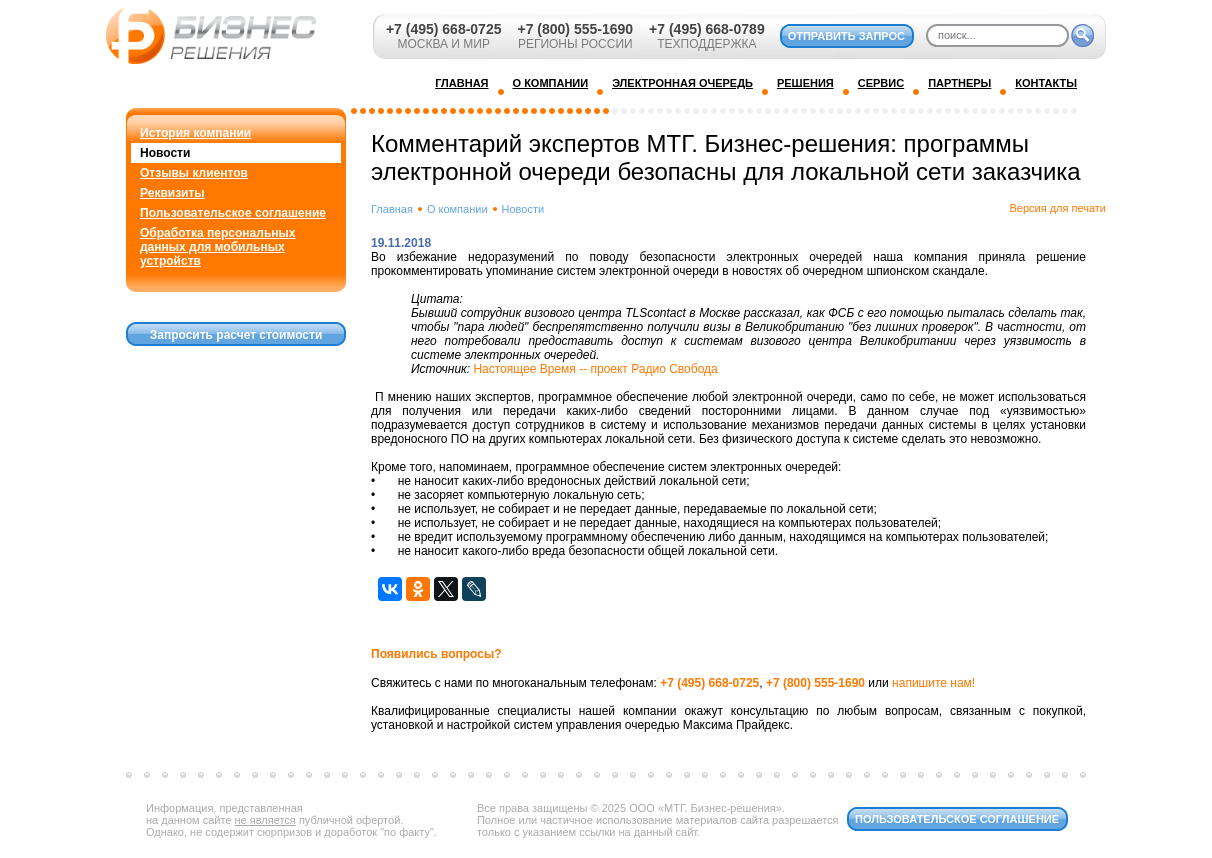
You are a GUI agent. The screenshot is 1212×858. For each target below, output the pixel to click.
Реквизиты (172, 193)
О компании (457, 209)
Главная (392, 209)
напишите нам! (933, 683)
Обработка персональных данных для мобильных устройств (217, 247)
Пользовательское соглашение (233, 213)
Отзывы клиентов (194, 173)
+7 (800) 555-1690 (575, 29)
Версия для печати (1057, 208)
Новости (165, 153)
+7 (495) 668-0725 (444, 29)
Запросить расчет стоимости (236, 335)
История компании (195, 133)
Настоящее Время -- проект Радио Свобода (595, 369)
